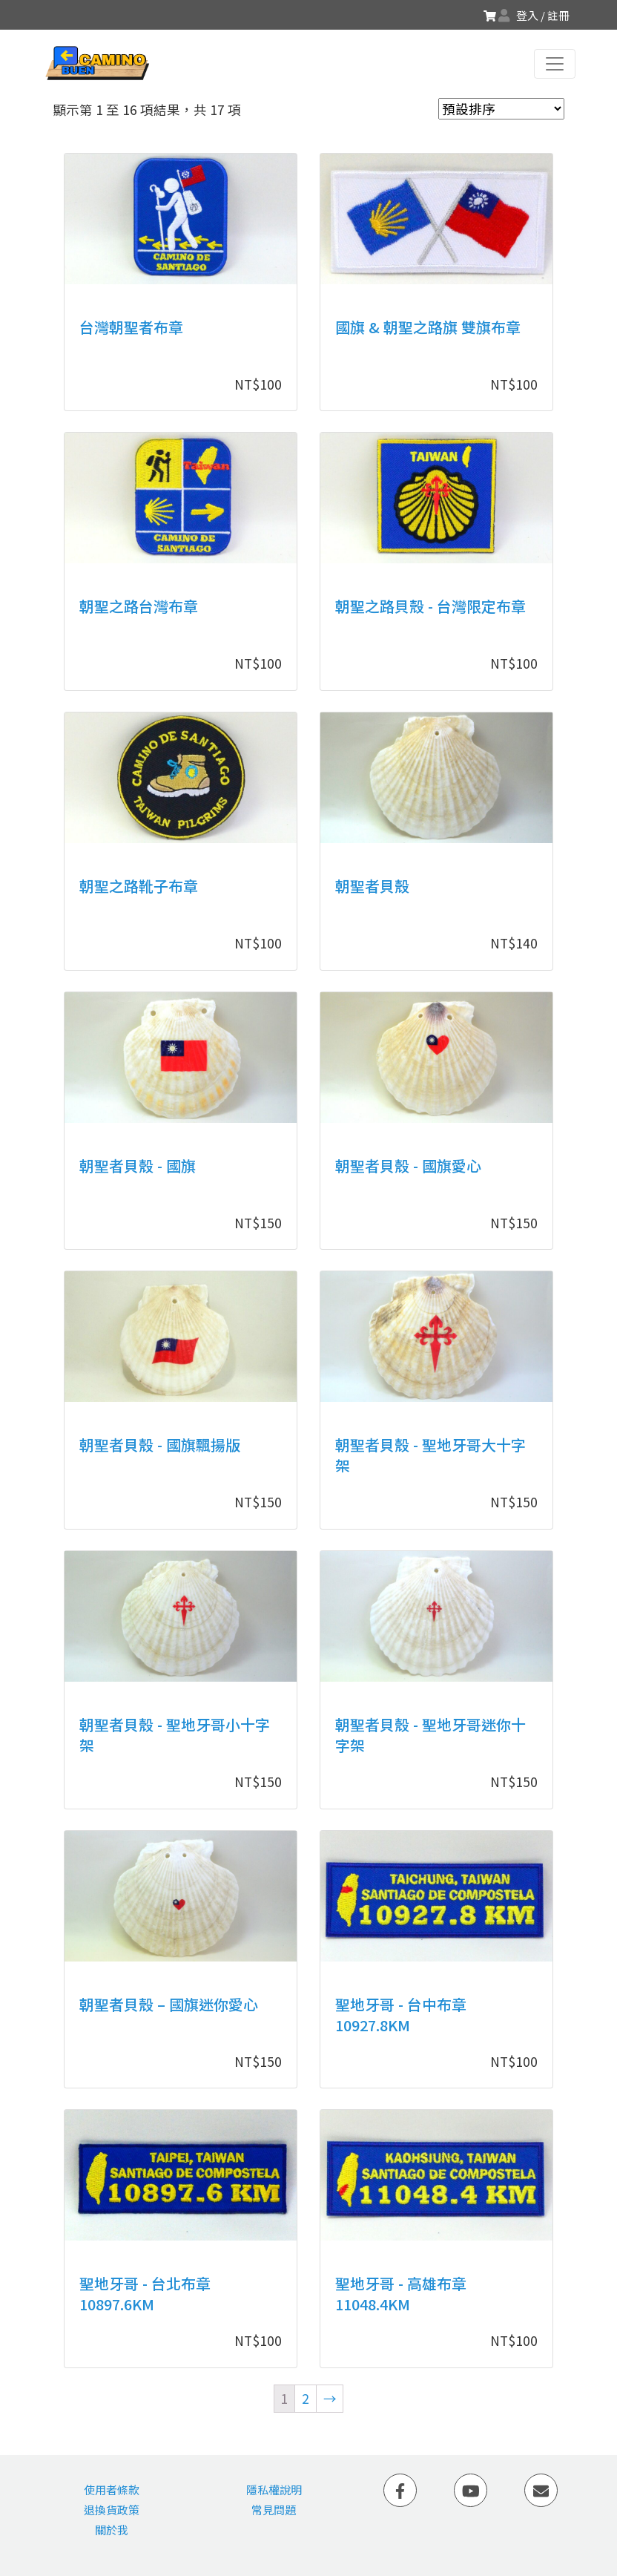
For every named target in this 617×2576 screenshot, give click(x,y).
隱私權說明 (274, 2489)
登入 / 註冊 (543, 15)
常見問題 (273, 2509)
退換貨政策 (111, 2509)
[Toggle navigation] (554, 64)
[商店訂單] (501, 108)
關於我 (111, 2529)
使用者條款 (111, 2489)
